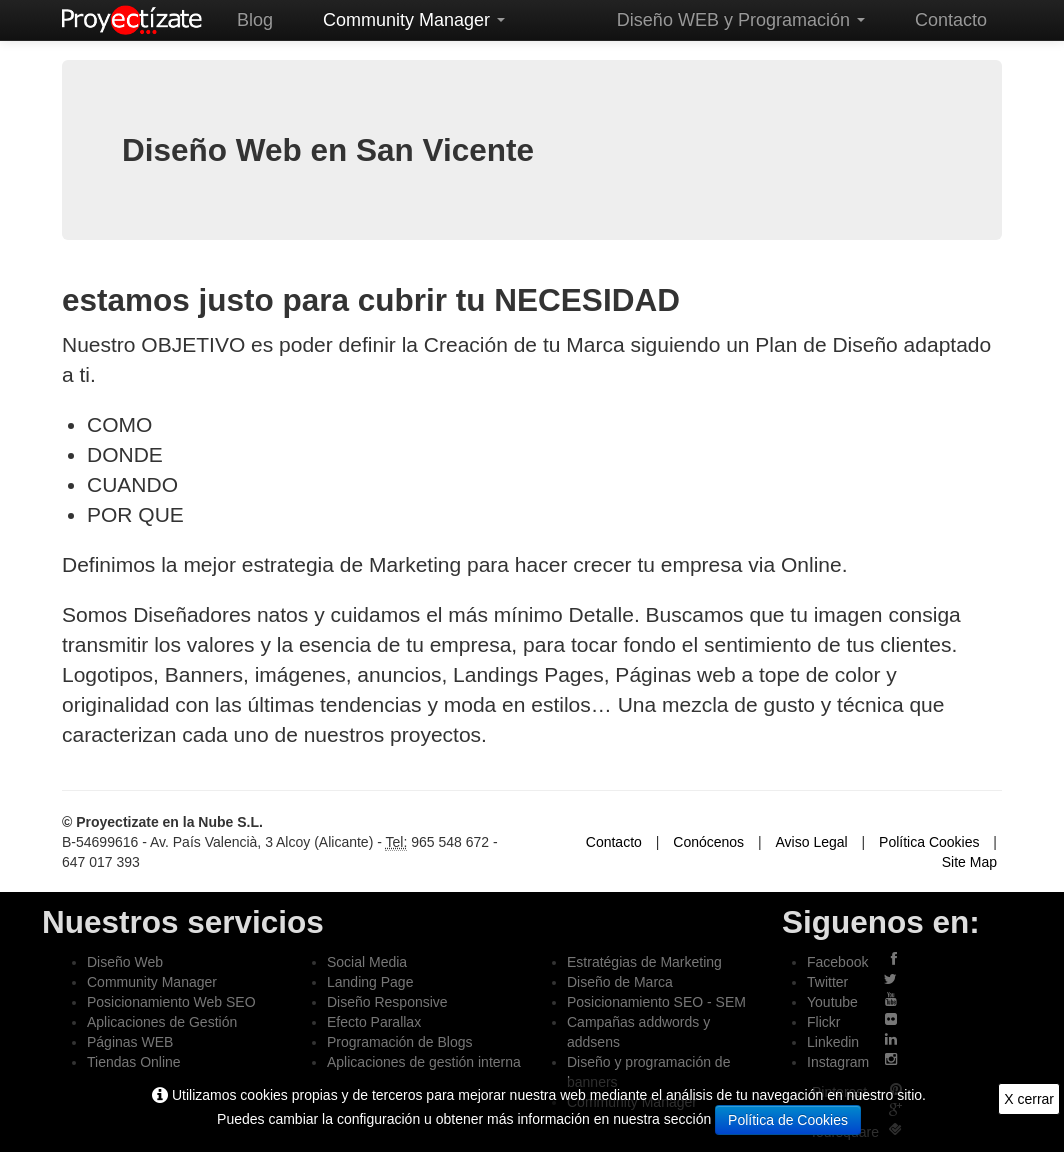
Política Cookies (929, 842)
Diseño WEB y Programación (741, 20)
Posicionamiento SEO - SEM (656, 1002)
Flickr (823, 1022)
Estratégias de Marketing (644, 962)
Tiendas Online (134, 1062)
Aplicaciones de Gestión (162, 1022)
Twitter (827, 982)
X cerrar (1029, 1099)
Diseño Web (125, 962)
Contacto (951, 20)
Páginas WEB (130, 1042)
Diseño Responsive (387, 1002)
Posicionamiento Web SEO (171, 1002)
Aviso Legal (812, 842)
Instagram (838, 1062)
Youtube (832, 1002)
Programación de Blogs (400, 1042)
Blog (255, 20)
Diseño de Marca (620, 982)
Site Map (969, 862)
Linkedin (833, 1042)
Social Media (367, 962)
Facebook (837, 962)
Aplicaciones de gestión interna (424, 1062)
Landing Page (370, 982)
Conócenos (708, 842)
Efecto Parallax (374, 1022)
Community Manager (414, 20)
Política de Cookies (788, 1120)
